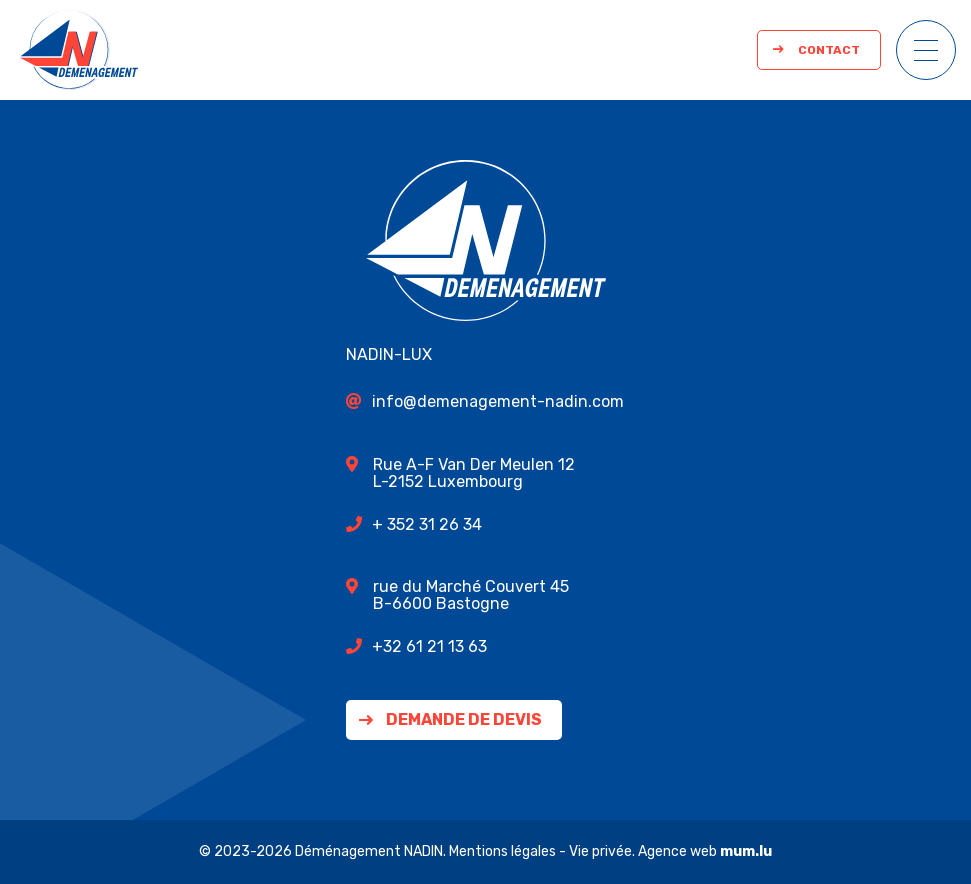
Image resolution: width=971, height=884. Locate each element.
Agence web (677, 851)
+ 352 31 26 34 (427, 524)
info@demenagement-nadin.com (498, 401)
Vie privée (600, 851)
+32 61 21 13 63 (429, 646)
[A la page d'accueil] (79, 50)
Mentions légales (502, 851)
